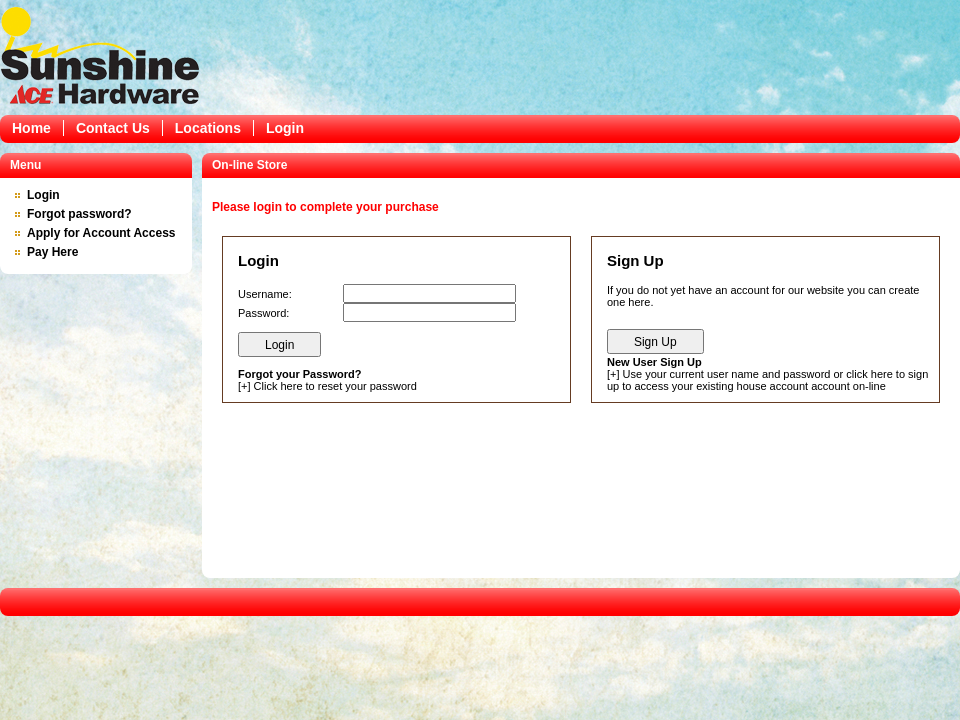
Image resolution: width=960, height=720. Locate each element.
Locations (208, 128)
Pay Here (52, 252)
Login (285, 128)
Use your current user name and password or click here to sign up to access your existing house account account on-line (767, 380)
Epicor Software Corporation (100, 55)
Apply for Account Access (101, 233)
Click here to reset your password (335, 386)
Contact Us (113, 128)
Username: (265, 294)
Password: (263, 313)
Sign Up (655, 342)
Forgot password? (79, 214)
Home (31, 128)
